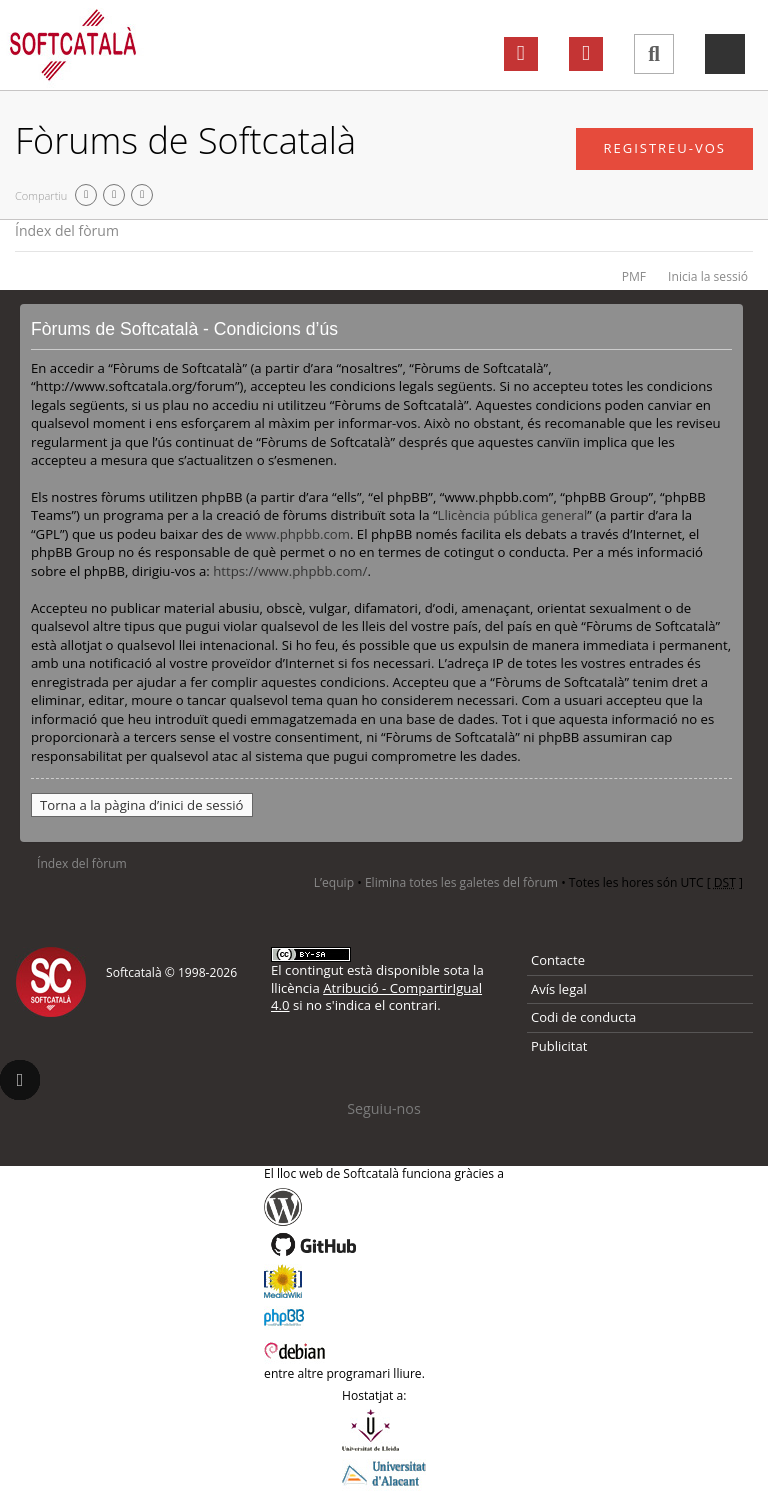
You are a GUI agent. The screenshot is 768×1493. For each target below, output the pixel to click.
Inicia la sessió (708, 276)
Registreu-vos (664, 148)
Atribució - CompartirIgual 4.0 (376, 996)
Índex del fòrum (67, 230)
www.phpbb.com (298, 534)
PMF (634, 276)
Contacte (558, 960)
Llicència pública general (513, 515)
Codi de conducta (583, 1017)
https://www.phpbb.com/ (290, 571)
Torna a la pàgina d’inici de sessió (142, 805)
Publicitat (559, 1046)
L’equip (334, 882)
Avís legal (559, 989)
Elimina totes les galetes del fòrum (461, 882)
